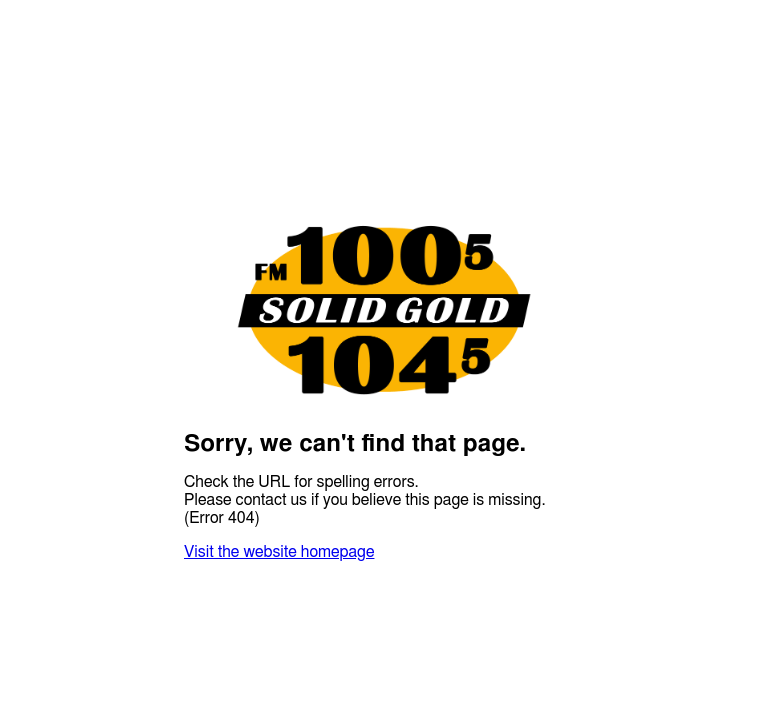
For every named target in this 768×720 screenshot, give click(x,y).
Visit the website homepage (279, 552)
